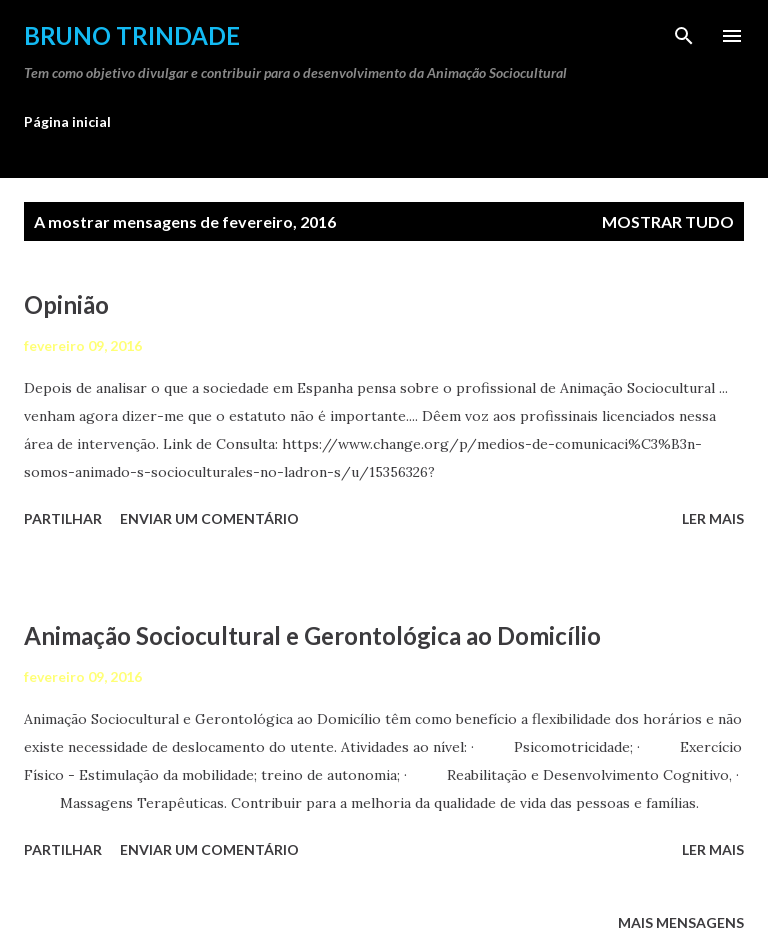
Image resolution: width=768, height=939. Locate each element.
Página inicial (67, 121)
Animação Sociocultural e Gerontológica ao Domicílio (312, 635)
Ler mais (713, 518)
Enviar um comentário (209, 518)
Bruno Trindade (132, 35)
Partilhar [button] (63, 518)
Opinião (66, 304)
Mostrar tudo (668, 221)
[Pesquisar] (684, 36)
